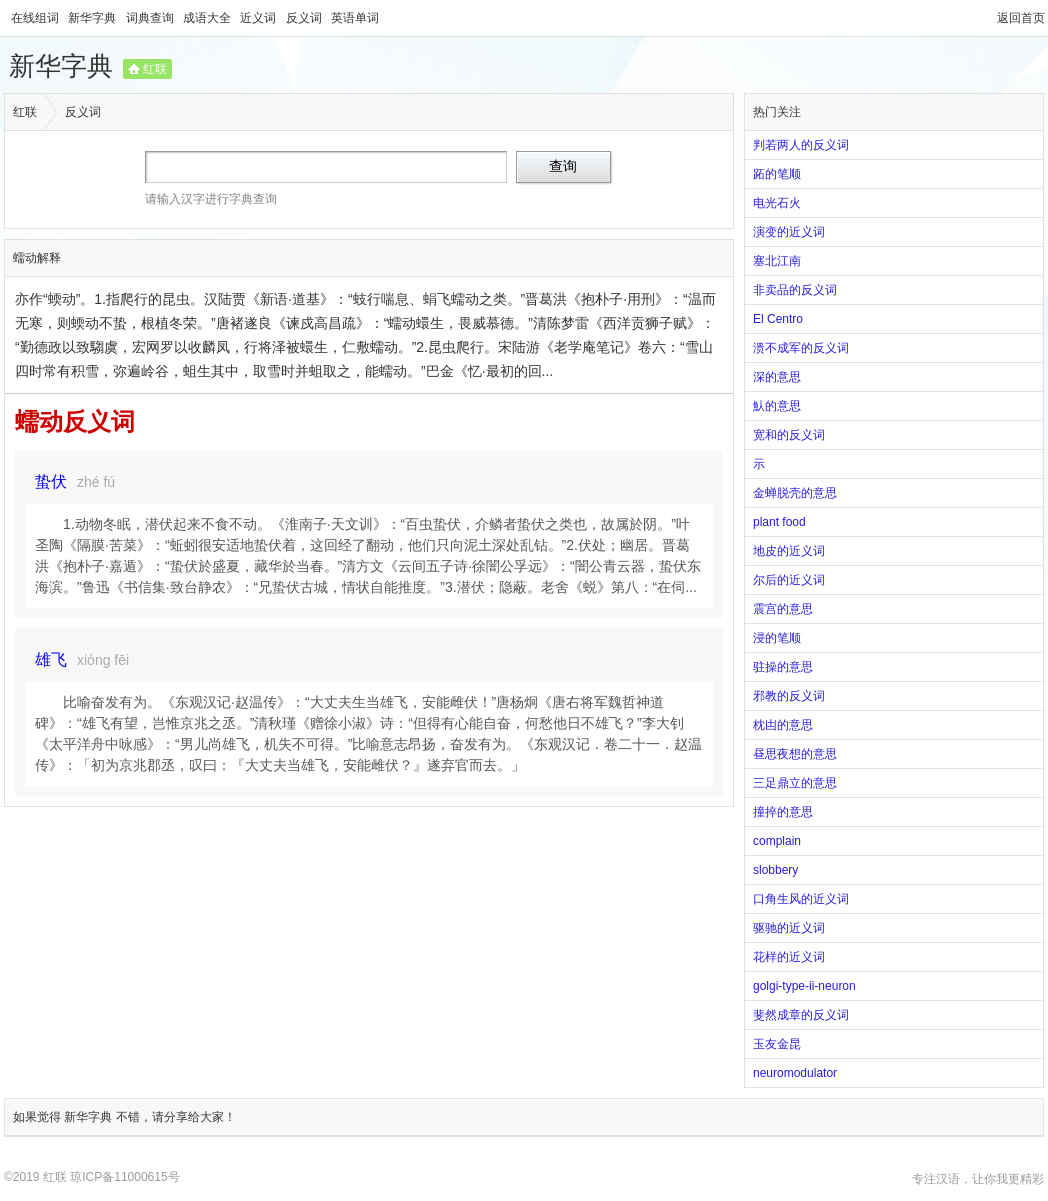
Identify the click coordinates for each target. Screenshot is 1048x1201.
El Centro (778, 319)
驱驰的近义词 (789, 928)
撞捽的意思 (783, 812)
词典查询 (151, 18)
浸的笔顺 (777, 638)
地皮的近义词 (789, 551)
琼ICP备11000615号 (124, 1177)
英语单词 (355, 18)
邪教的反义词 (789, 696)
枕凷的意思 (783, 725)
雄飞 (51, 659)
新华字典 (93, 18)
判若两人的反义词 (801, 145)
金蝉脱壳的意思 (795, 493)
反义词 (305, 18)
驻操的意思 (783, 667)
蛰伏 (51, 481)
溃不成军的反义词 (801, 348)
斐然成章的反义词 (801, 1015)
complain (777, 841)
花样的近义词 (789, 957)
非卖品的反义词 (795, 290)
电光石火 (777, 203)
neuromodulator (795, 1073)
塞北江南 (777, 261)
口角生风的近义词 (801, 899)
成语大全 (208, 18)
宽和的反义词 (789, 435)
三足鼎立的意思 (795, 783)
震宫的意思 (783, 609)
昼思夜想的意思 (795, 754)
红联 (155, 69)
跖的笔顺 (777, 174)
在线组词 (36, 18)
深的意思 (777, 377)
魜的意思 (777, 406)
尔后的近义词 (789, 580)
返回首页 (1021, 18)
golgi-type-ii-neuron (804, 986)
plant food (779, 522)
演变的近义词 (789, 232)
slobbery (775, 870)
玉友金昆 (777, 1044)
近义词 (259, 18)
